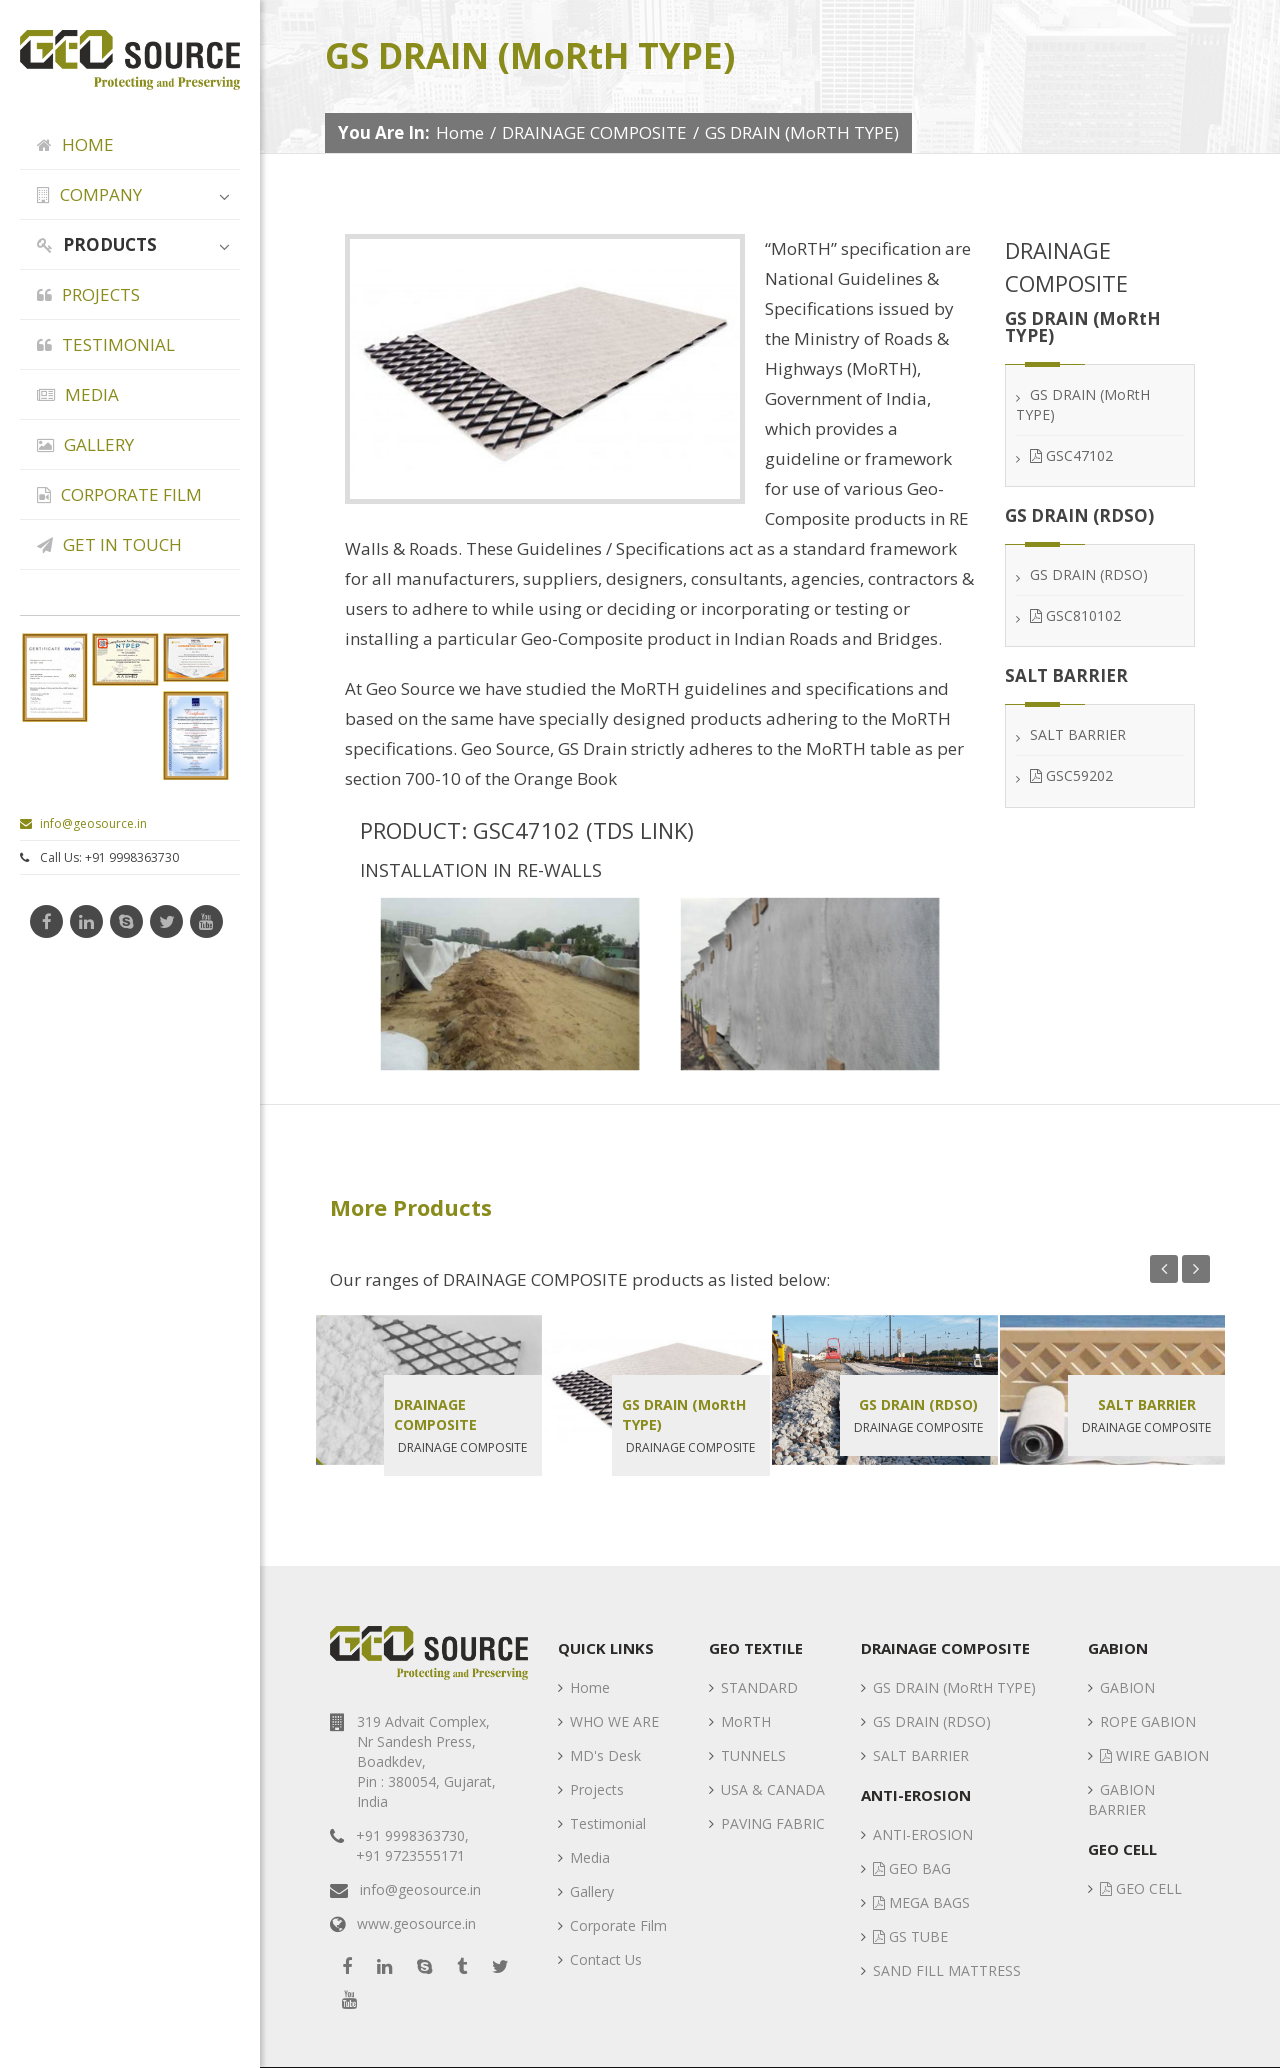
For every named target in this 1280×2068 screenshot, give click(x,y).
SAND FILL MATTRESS (947, 1970)
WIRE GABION (1154, 1755)
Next (1196, 1269)
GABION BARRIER (1121, 1799)
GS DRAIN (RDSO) (1089, 574)
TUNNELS (753, 1755)
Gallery (592, 1891)
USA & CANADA (773, 1789)
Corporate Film (618, 1925)
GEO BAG (912, 1868)
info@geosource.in (83, 823)
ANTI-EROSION (923, 1834)
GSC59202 (1071, 776)
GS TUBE (910, 1936)
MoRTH (746, 1721)
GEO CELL (1141, 1888)
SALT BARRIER (1078, 735)
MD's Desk (605, 1755)
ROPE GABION (1148, 1721)
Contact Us (606, 1959)
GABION (1127, 1687)
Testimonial (608, 1823)
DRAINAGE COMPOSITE (594, 132)
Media (590, 1857)
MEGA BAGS (921, 1902)
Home (460, 132)
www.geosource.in (416, 1923)
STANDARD (759, 1687)
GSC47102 (1071, 455)
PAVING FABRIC (773, 1823)
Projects (597, 1789)
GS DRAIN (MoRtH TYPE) (684, 1414)
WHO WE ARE (614, 1721)
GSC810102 (1075, 616)
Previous (1164, 1269)
